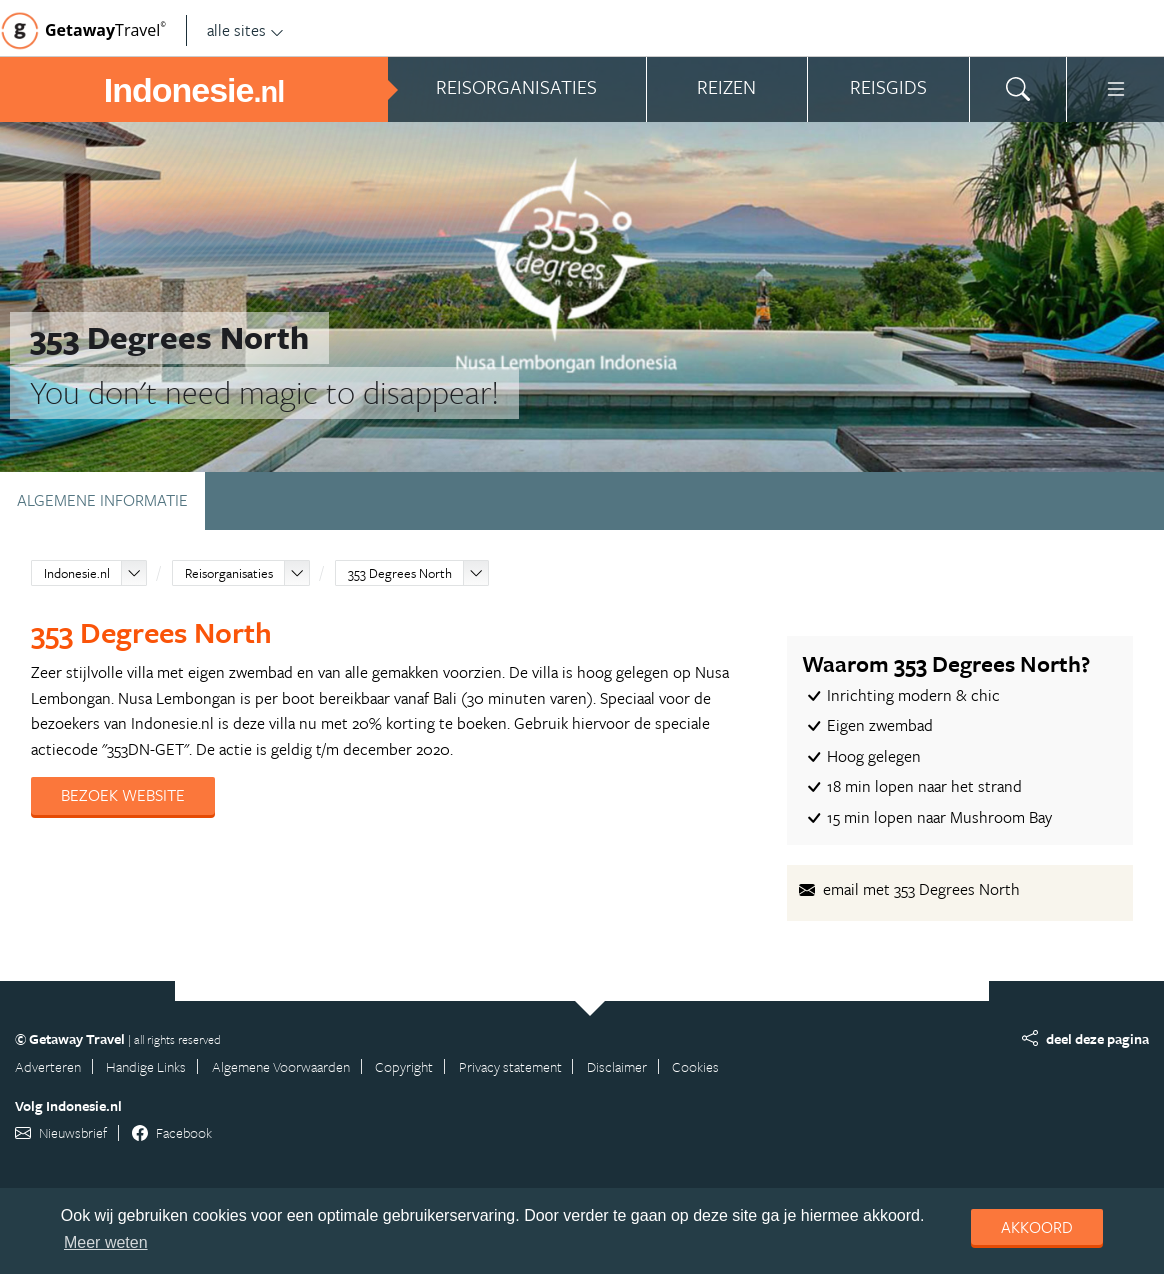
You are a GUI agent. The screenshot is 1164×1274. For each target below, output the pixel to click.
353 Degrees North (400, 573)
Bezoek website (123, 795)
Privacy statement (510, 1066)
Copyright (404, 1066)
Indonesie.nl (77, 573)
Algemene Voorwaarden (281, 1066)
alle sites (245, 30)
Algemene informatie (102, 500)
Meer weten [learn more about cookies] (106, 1242)
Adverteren (48, 1066)
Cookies (695, 1066)
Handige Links (146, 1066)
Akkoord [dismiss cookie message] (1037, 1227)
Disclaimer (617, 1066)
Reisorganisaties (229, 573)
